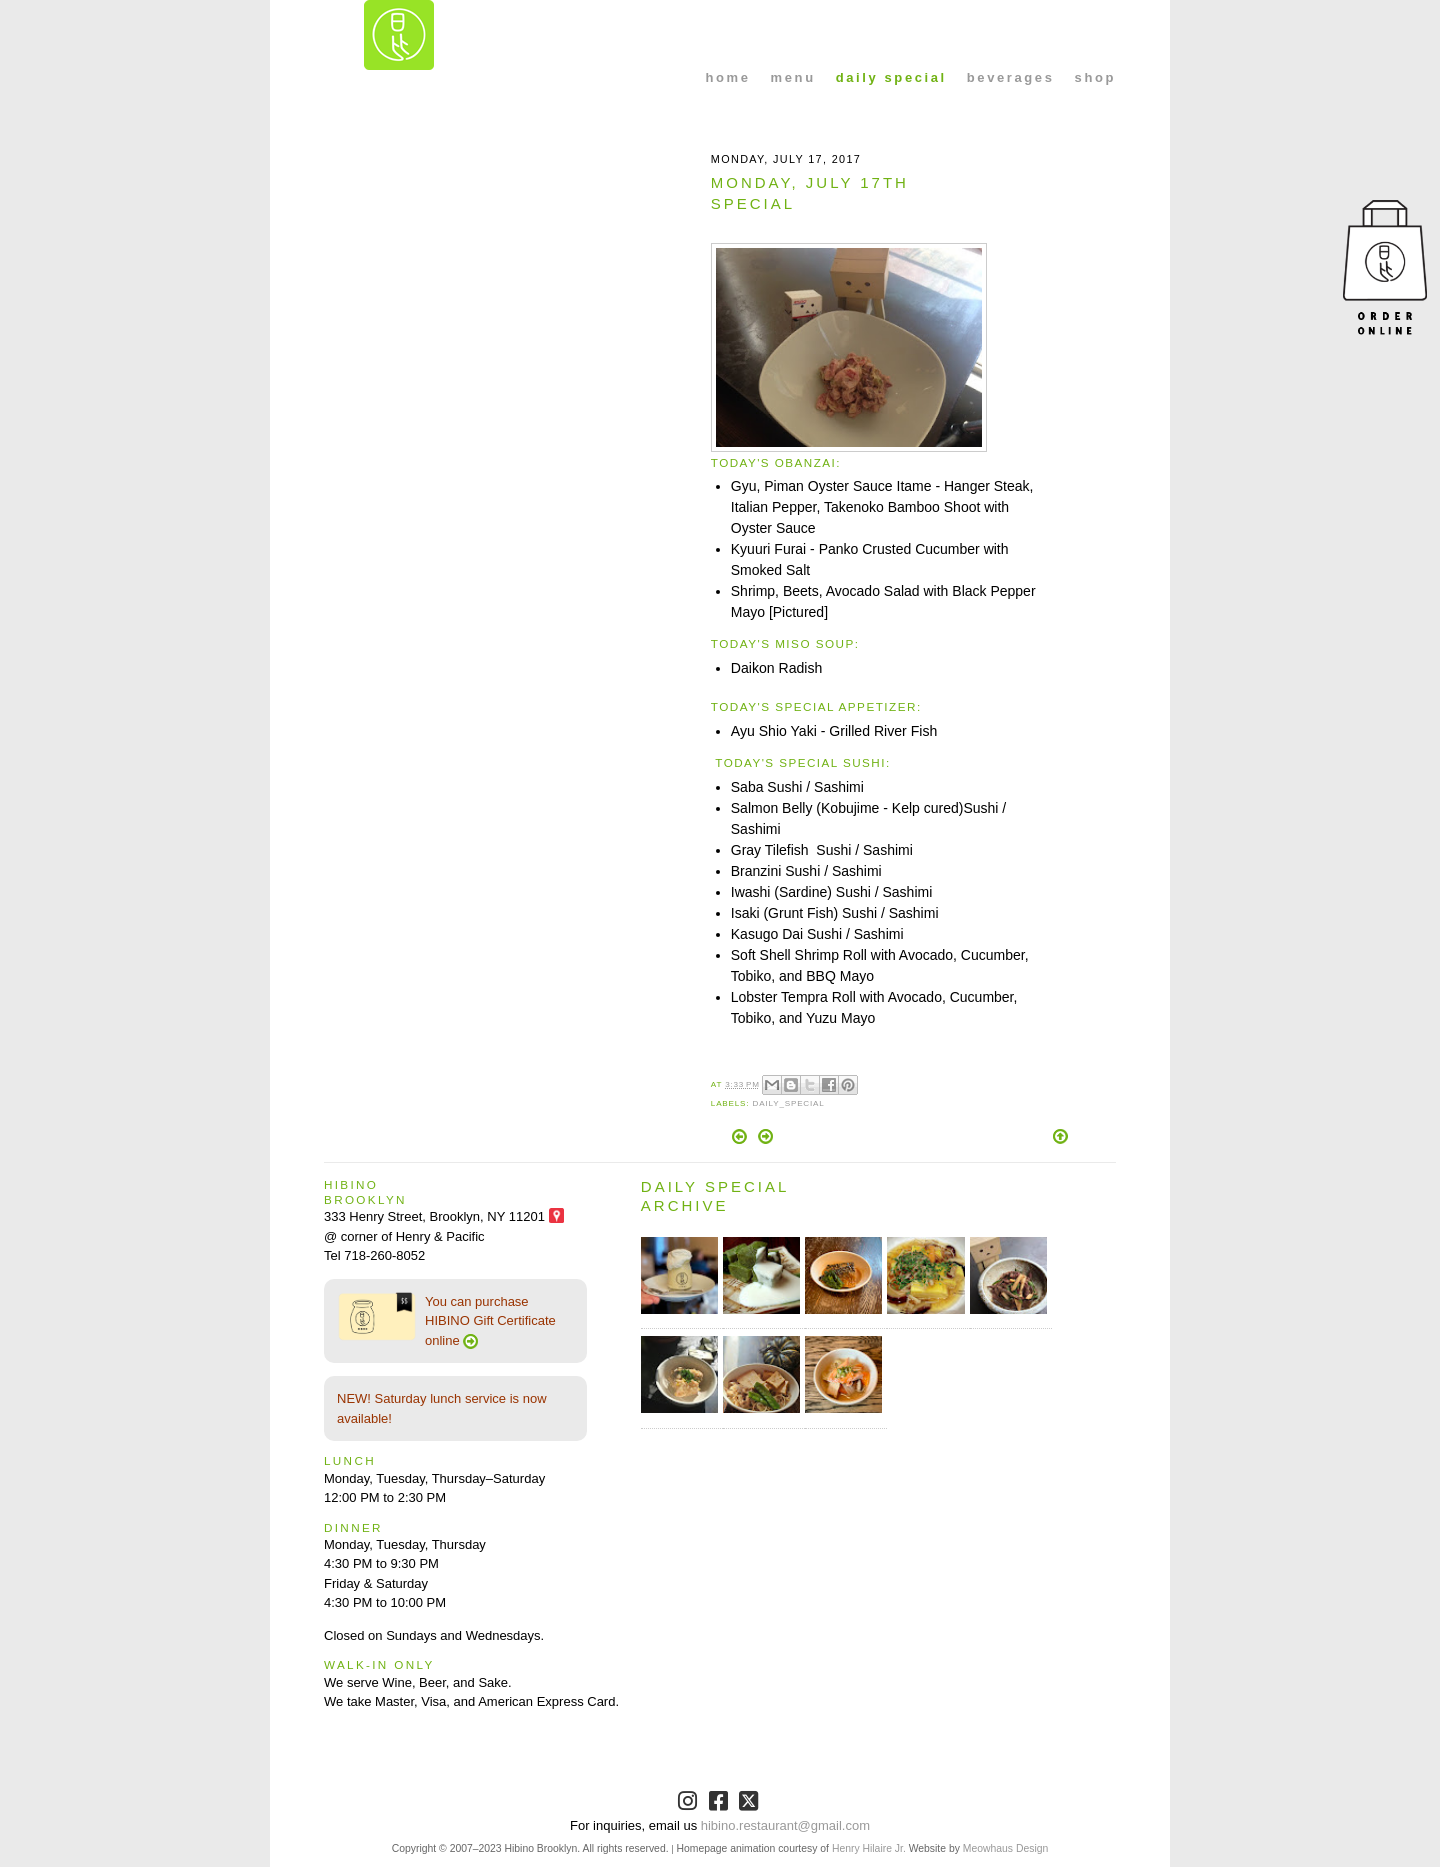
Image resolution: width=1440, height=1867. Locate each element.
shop (1095, 77)
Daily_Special (788, 1103)
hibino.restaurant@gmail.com (785, 1825)
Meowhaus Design (1005, 1848)
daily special (891, 77)
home (728, 77)
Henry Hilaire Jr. (869, 1848)
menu (793, 77)
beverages (1011, 77)
